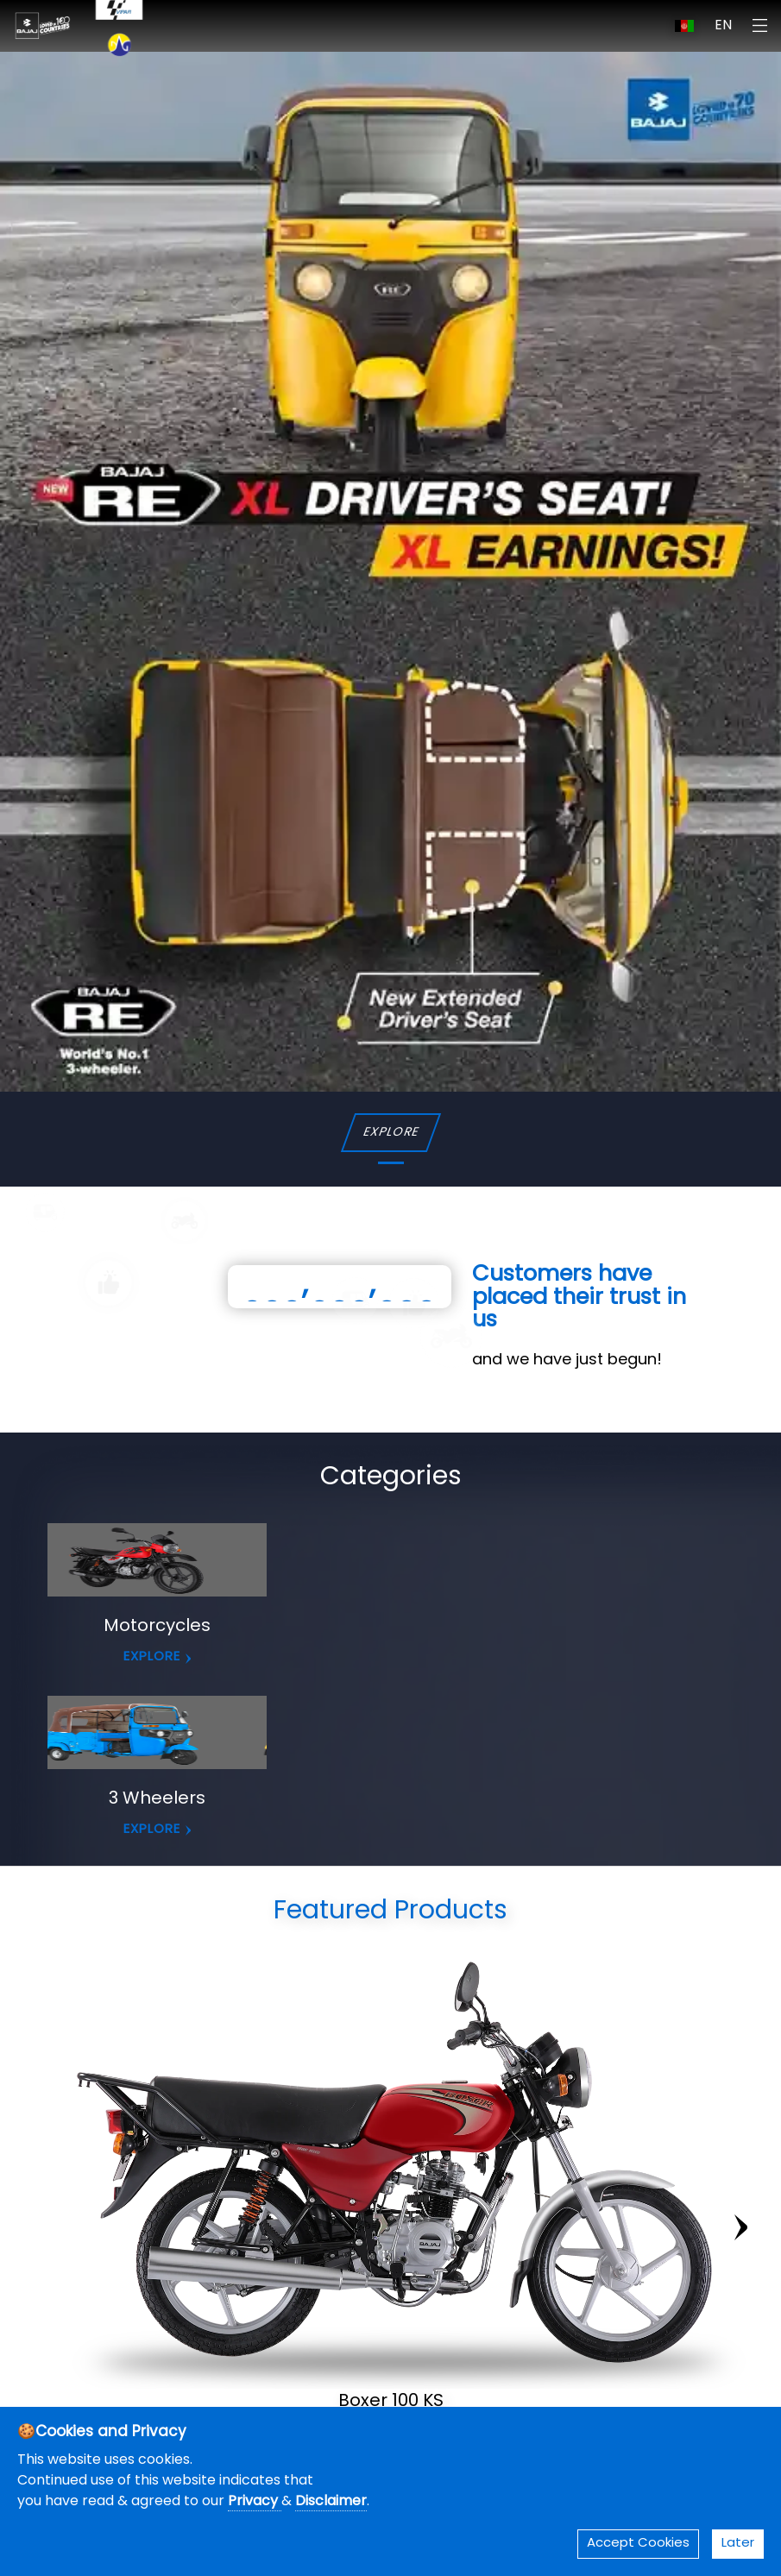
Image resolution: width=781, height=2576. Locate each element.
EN (723, 26)
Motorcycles (157, 1626)
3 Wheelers (157, 1799)
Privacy (254, 2502)
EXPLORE (390, 1132)
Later (737, 2543)
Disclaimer (331, 2502)
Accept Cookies (638, 2543)
